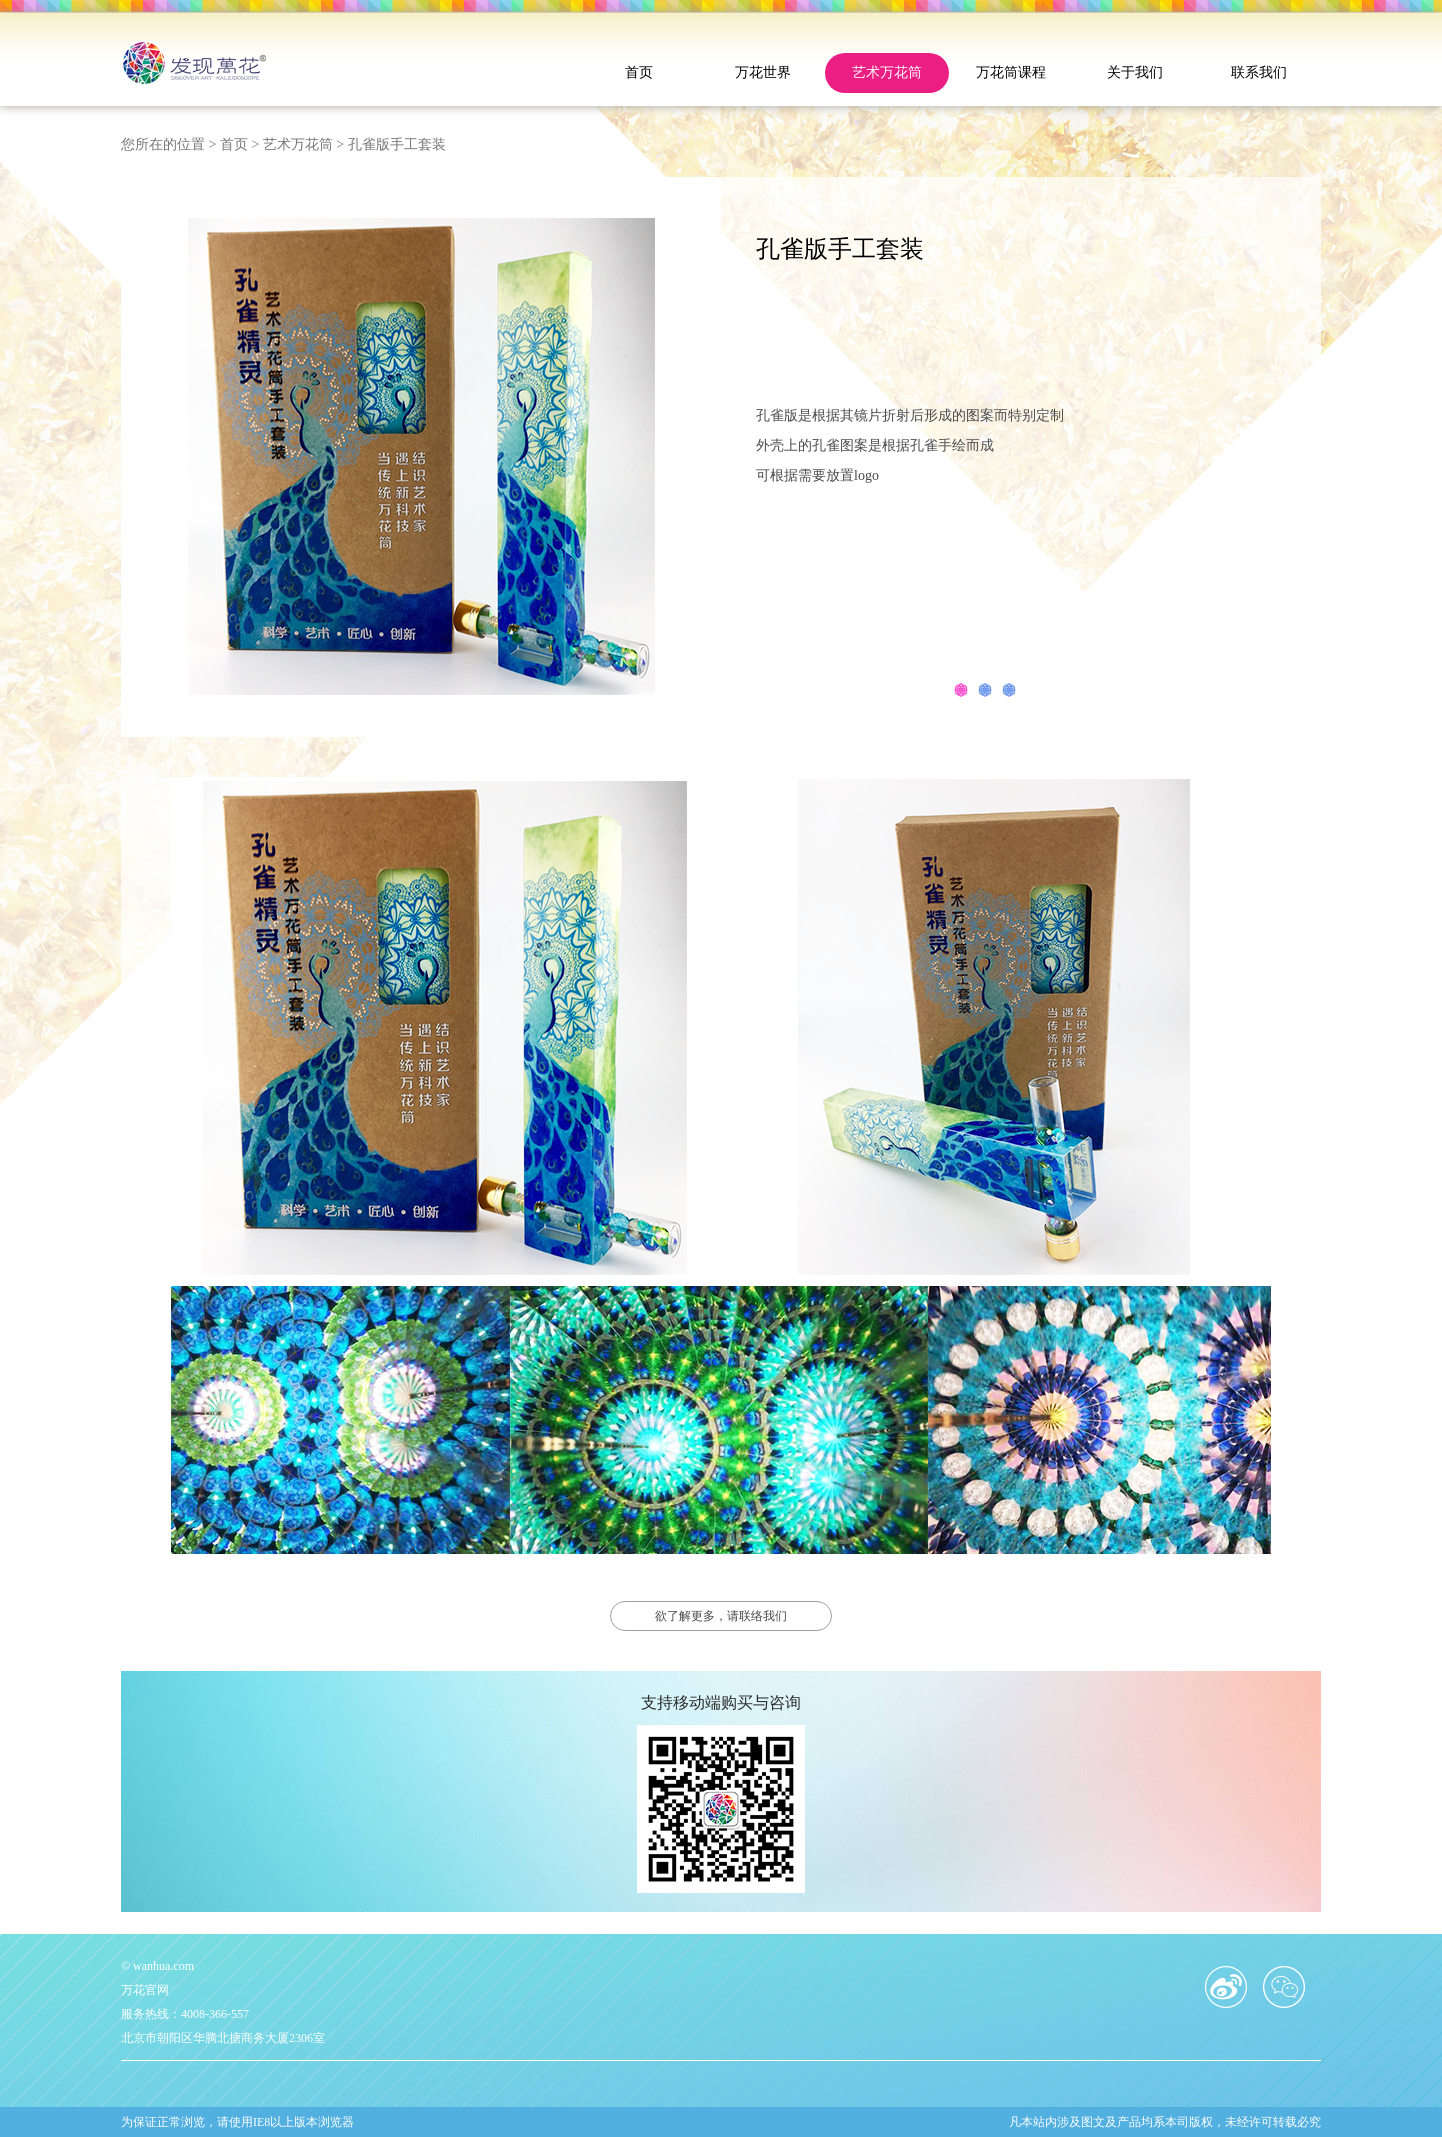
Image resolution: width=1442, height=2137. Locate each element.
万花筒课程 (1011, 72)
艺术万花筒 (887, 72)
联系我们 (1259, 72)
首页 (639, 72)
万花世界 (763, 72)
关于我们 (1135, 72)
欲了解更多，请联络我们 (721, 1616)
